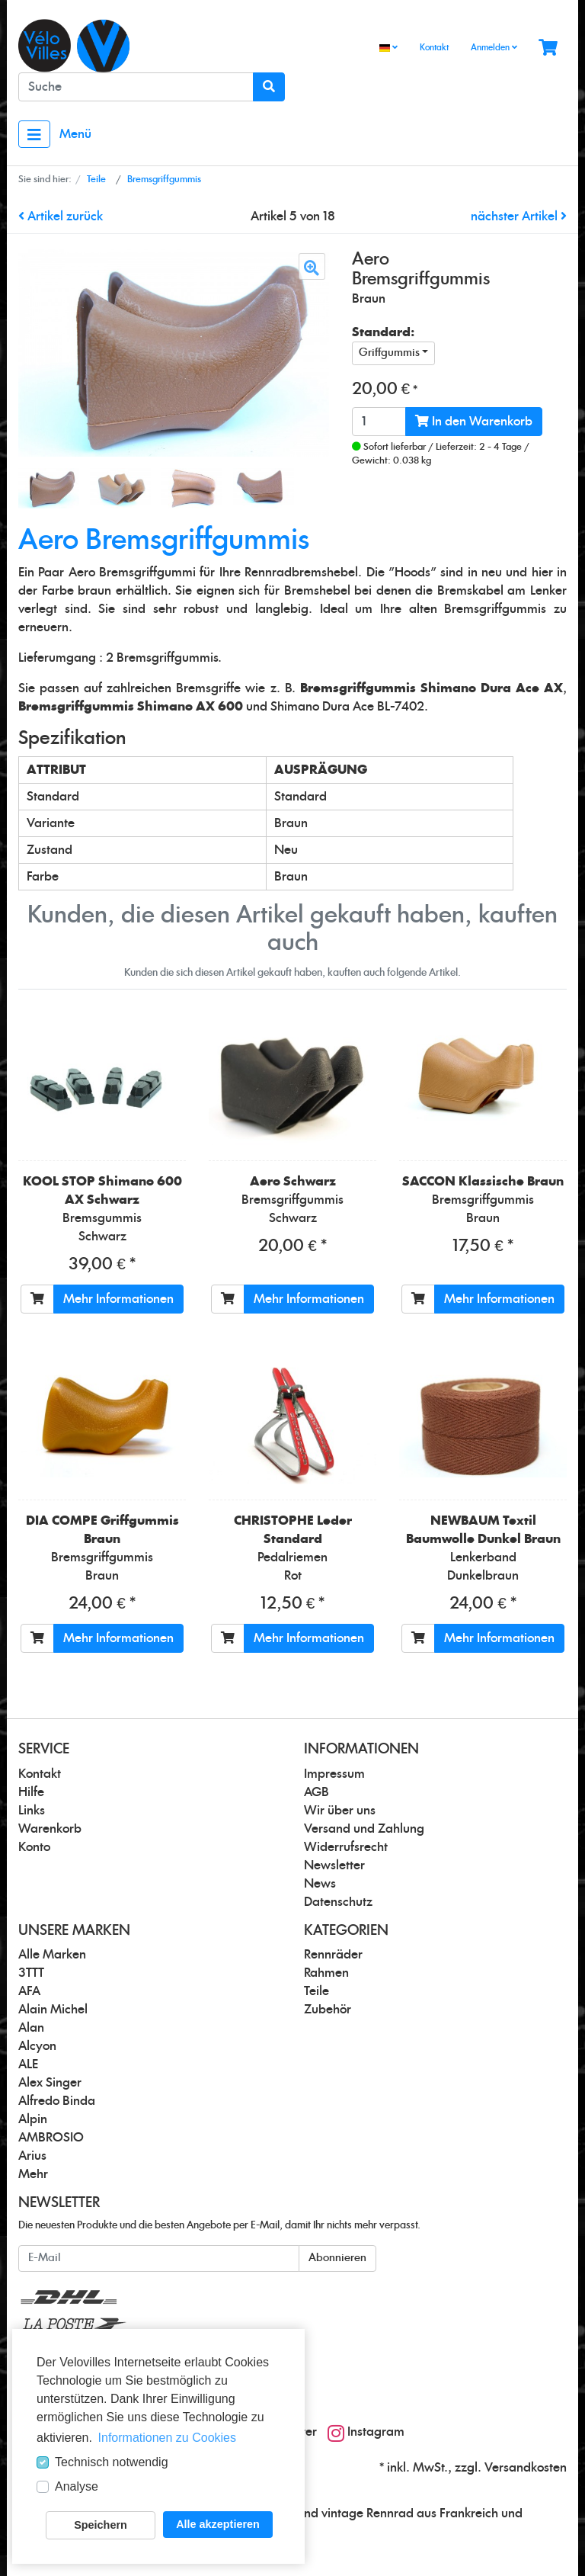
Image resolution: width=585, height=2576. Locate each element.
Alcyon (37, 2046)
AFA (29, 1991)
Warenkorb (50, 1829)
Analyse (76, 2486)
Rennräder (333, 1955)
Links (31, 1810)
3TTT (31, 1973)
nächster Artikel (519, 216)
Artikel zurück (60, 216)
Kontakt (434, 47)
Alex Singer (50, 2083)
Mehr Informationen (118, 1299)
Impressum (334, 1774)
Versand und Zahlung (364, 1829)
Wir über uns (340, 1810)
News (320, 1884)
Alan (31, 2028)
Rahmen (326, 1973)
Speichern (100, 2525)
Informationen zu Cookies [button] (167, 2437)
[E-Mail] (158, 2258)
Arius (32, 2156)
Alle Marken (52, 1955)
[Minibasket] (548, 48)
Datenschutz (338, 1902)
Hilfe (31, 1792)
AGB (316, 1792)
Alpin (32, 2119)
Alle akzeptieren (218, 2524)
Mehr (33, 2174)
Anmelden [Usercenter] (494, 47)
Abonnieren (337, 2258)
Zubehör (327, 2009)
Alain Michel (53, 2009)
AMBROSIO (51, 2138)
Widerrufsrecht (346, 1847)
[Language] (388, 48)
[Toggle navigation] (34, 134)
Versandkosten (525, 2468)
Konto (34, 1847)
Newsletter (334, 1865)
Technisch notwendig (111, 2462)
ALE (28, 2064)
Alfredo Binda (56, 2101)
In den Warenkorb (473, 421)
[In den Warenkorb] (37, 1299)
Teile (316, 1991)
